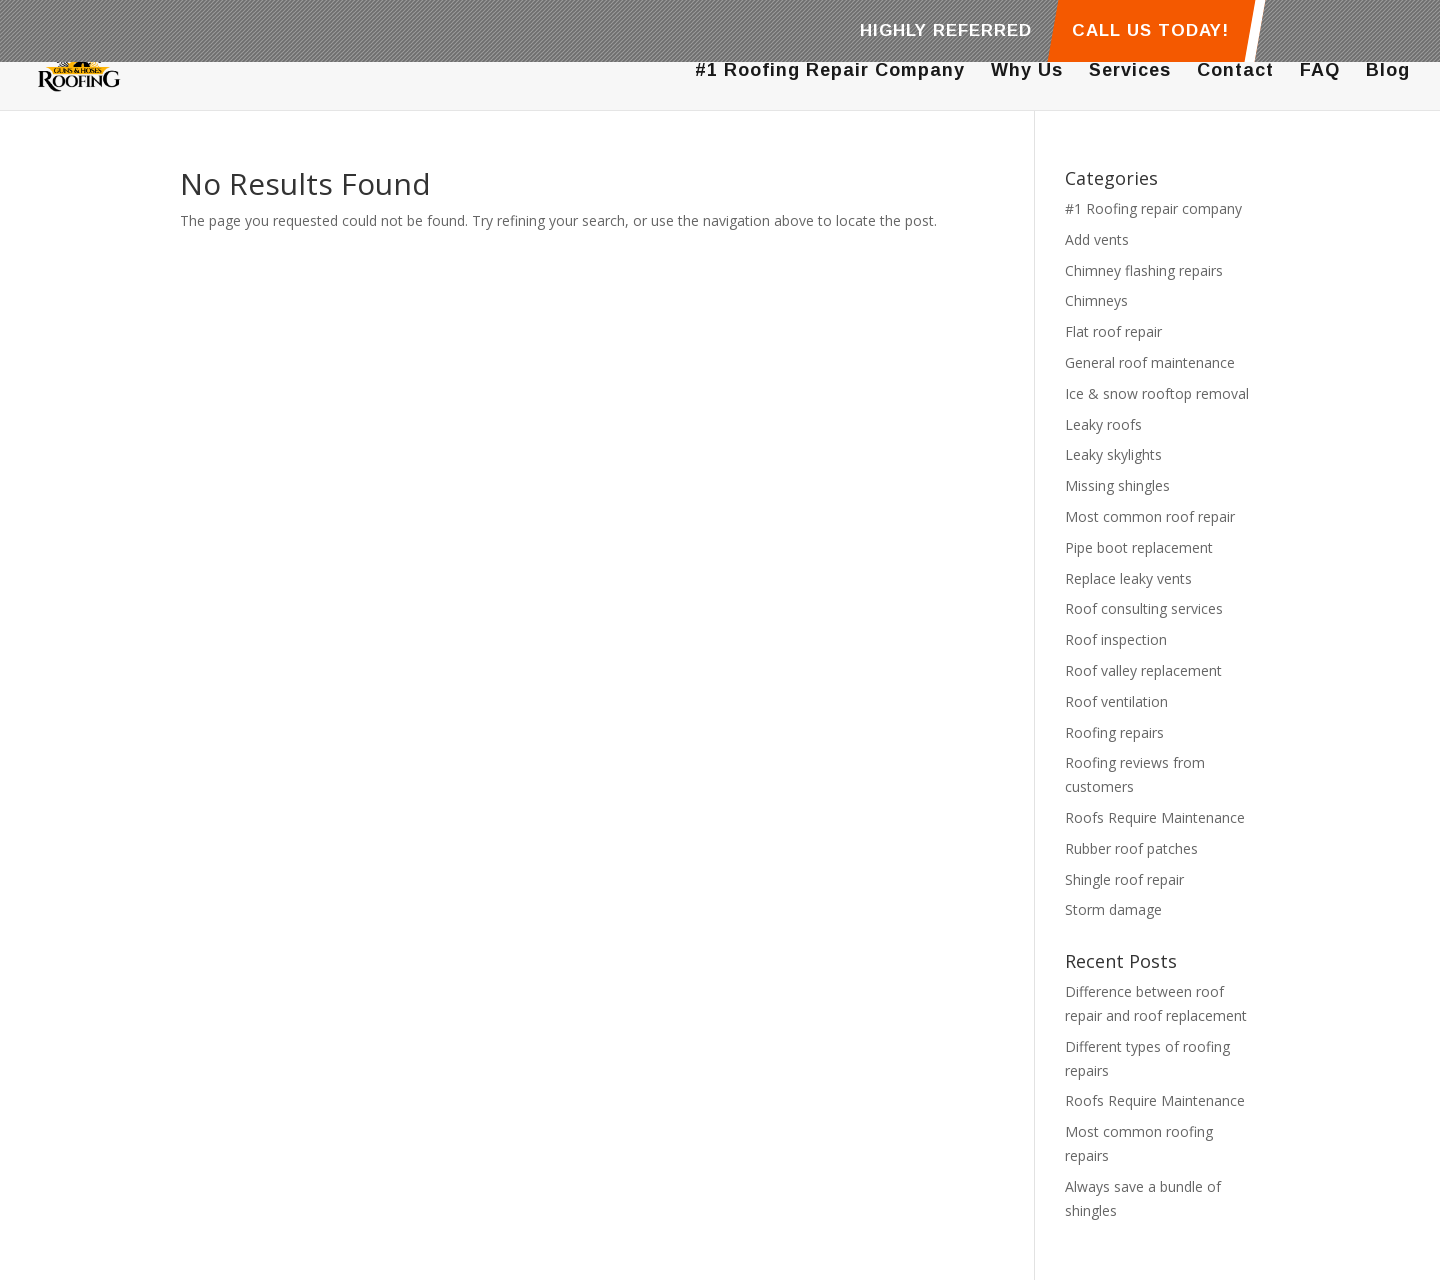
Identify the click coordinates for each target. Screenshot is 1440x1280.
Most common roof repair (1150, 516)
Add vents (1097, 239)
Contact (1235, 71)
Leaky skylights (1113, 454)
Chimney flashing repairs (1144, 270)
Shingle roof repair (1124, 879)
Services (1130, 71)
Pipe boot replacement (1139, 547)
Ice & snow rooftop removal (1157, 393)
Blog (1388, 71)
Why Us (1027, 71)
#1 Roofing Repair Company (830, 71)
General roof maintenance (1150, 362)
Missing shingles (1117, 485)
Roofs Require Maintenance (1155, 817)
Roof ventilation (1116, 701)
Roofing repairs (1114, 732)
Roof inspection (1116, 639)
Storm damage (1113, 909)
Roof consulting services (1144, 608)
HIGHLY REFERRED (946, 31)
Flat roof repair (1113, 331)
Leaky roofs (1103, 424)
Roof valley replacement (1143, 670)
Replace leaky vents (1128, 578)
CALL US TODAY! (1150, 31)
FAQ (1320, 71)
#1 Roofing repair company (1153, 208)
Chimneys (1096, 300)
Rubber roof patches (1131, 848)
